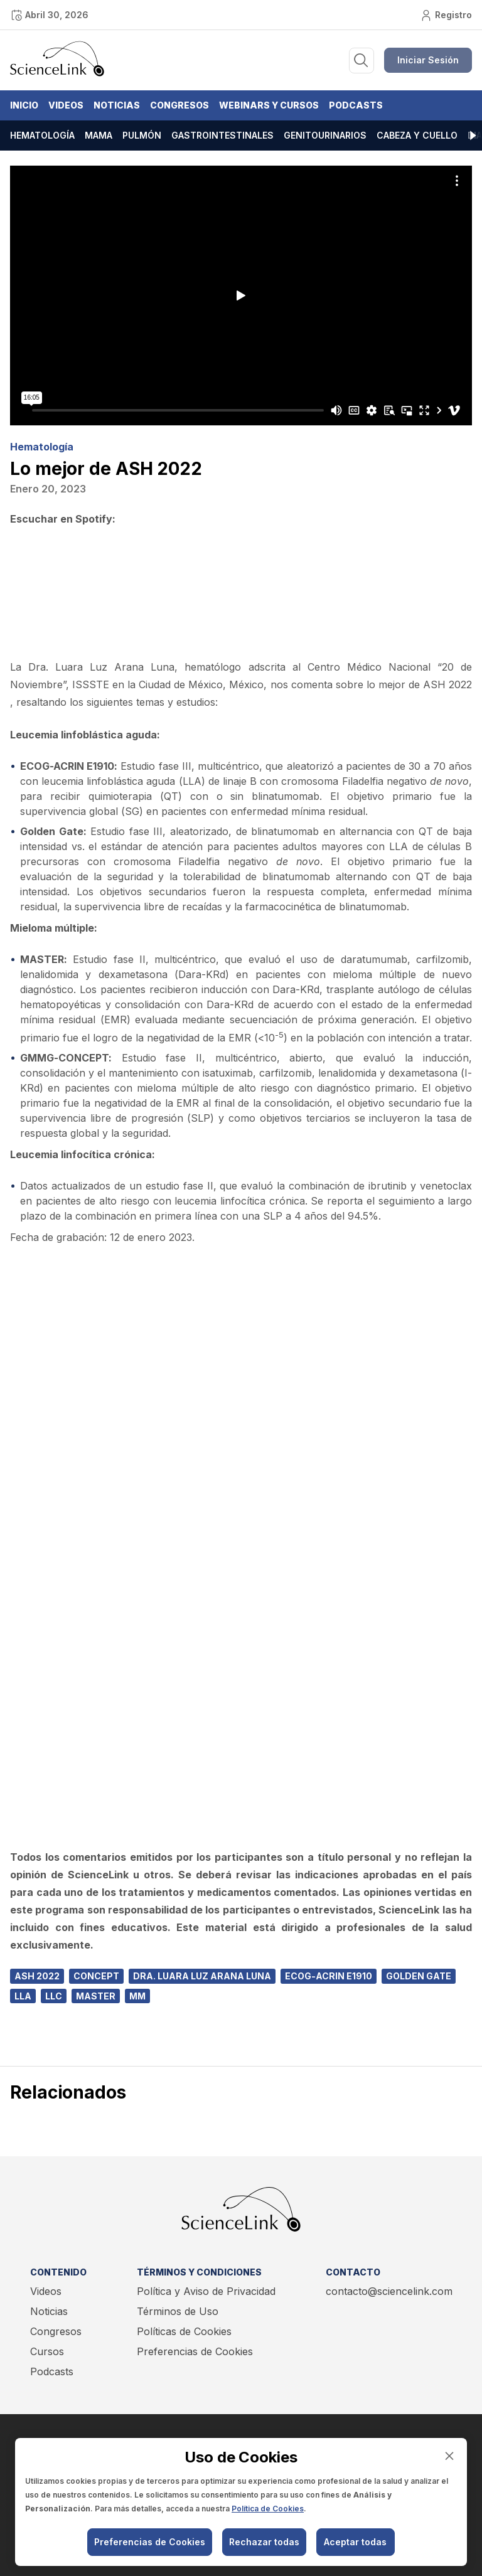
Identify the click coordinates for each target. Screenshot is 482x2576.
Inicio (24, 105)
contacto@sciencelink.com (389, 2291)
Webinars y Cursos (269, 105)
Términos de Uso (177, 2311)
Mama (98, 135)
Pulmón (141, 135)
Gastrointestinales (222, 135)
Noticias (117, 105)
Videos (65, 105)
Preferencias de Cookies (195, 2351)
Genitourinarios (325, 135)
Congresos (179, 105)
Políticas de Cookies (184, 2331)
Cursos (47, 2351)
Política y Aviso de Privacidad (206, 2291)
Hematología (42, 135)
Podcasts (356, 105)
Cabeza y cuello (417, 135)
